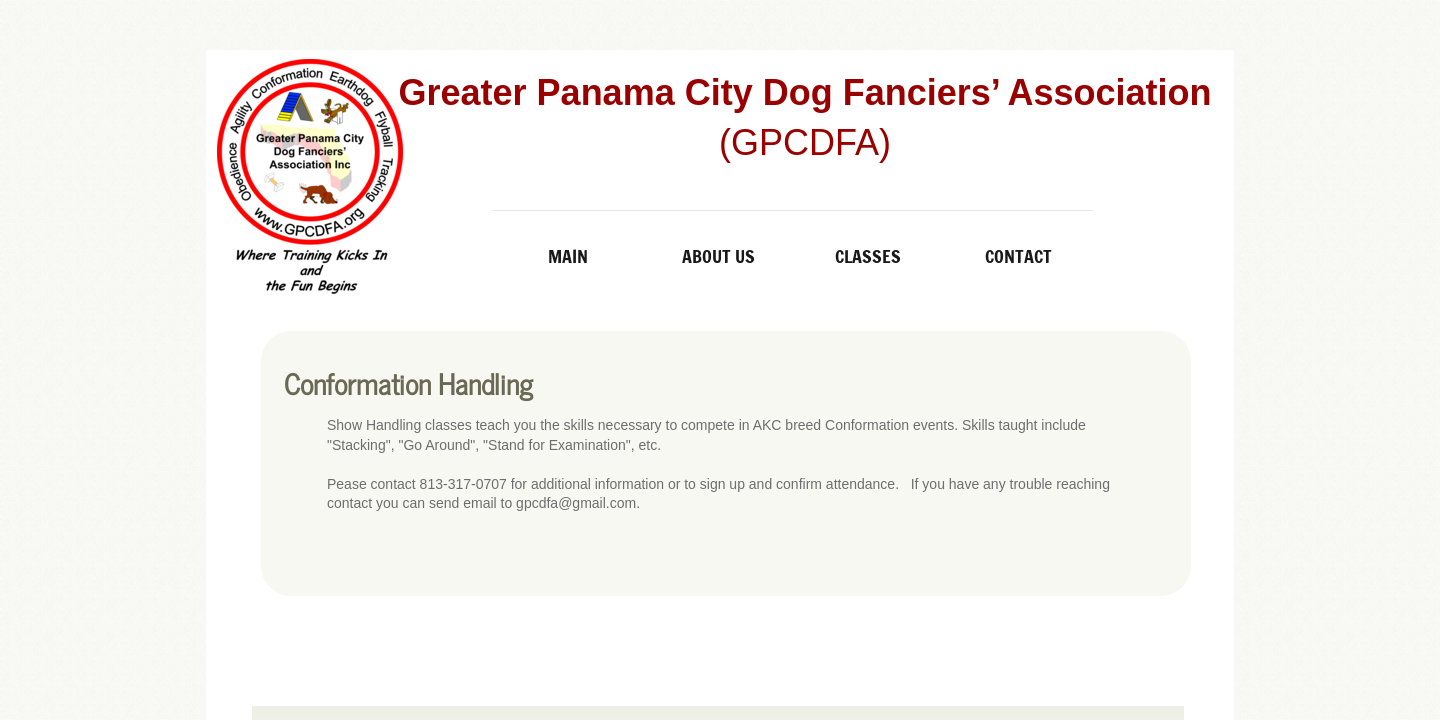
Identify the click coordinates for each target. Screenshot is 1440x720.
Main (568, 256)
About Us (718, 256)
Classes (868, 256)
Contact (1018, 256)
